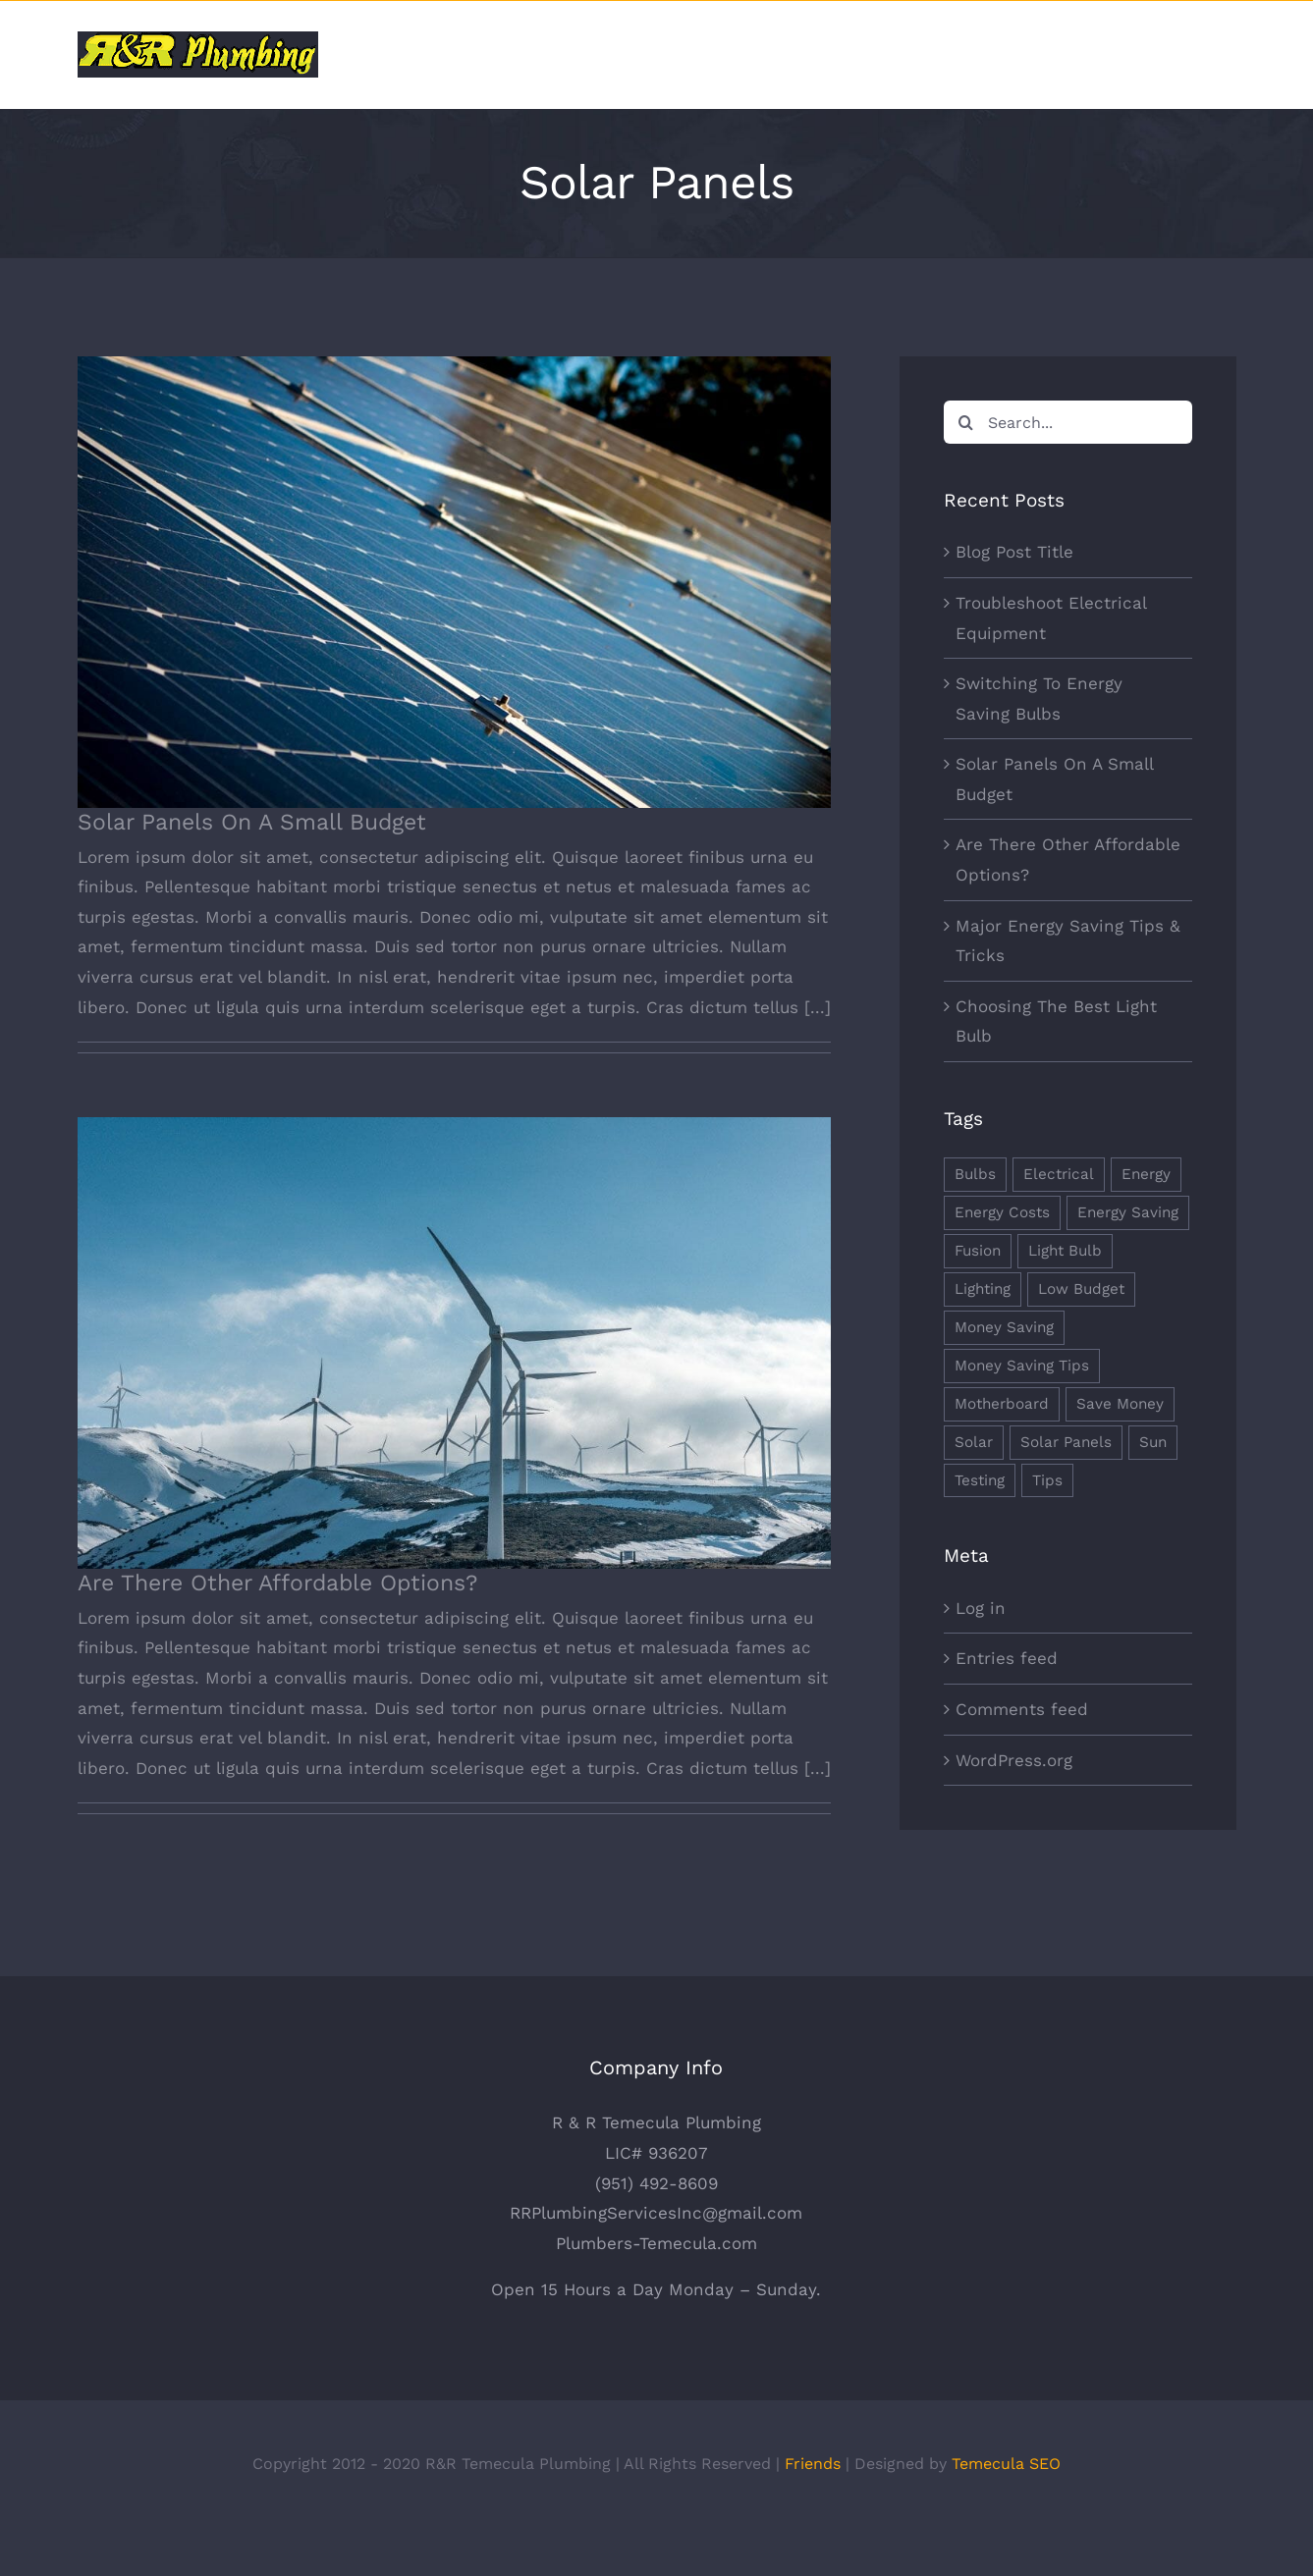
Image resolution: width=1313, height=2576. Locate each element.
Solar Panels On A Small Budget (252, 822)
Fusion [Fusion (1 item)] (978, 1251)
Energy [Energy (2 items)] (1146, 1174)
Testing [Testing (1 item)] (980, 1480)
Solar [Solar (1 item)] (974, 1442)
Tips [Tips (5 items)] (1047, 1480)
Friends (813, 2510)
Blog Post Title (1014, 552)
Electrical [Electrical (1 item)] (1058, 1174)
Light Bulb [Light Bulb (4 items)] (1065, 1251)
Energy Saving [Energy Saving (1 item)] (1127, 1212)
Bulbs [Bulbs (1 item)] (975, 1174)
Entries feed (1007, 1658)
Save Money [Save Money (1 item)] (1120, 1404)
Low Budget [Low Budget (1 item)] (1081, 1289)
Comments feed (1022, 1709)
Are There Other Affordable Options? (277, 1583)
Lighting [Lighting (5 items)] (983, 1289)
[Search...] (1067, 422)
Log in (981, 1608)
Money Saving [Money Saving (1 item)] (1004, 1327)
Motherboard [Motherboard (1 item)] (1002, 1404)
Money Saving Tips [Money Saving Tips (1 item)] (1022, 1365)
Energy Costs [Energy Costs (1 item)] (1002, 1212)
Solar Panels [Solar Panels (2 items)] (1066, 1442)
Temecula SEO (1006, 2510)
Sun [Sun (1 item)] (1153, 1442)
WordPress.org (1014, 1760)
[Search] (965, 422)
